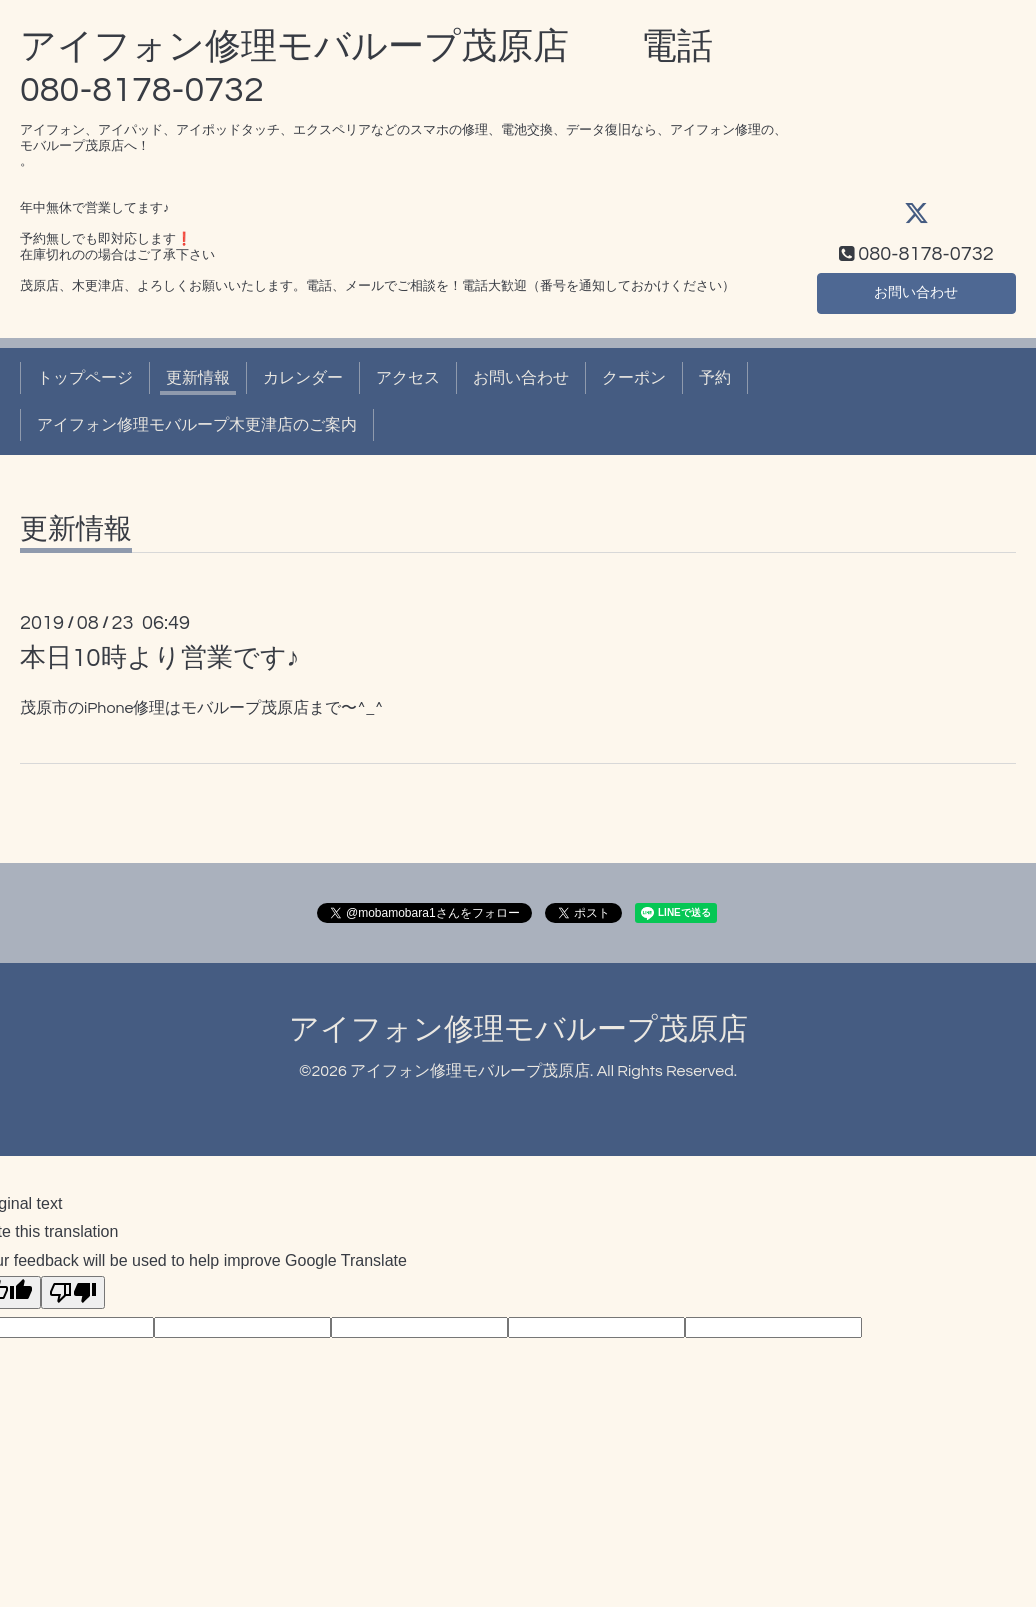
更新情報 (198, 378)
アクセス (408, 378)
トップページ (85, 378)
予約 (715, 378)
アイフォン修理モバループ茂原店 (518, 1029)
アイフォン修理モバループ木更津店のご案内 (197, 425)
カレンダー (303, 378)
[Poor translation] (73, 1292)
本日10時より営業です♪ (160, 658)
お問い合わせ (916, 291)
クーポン (634, 378)
